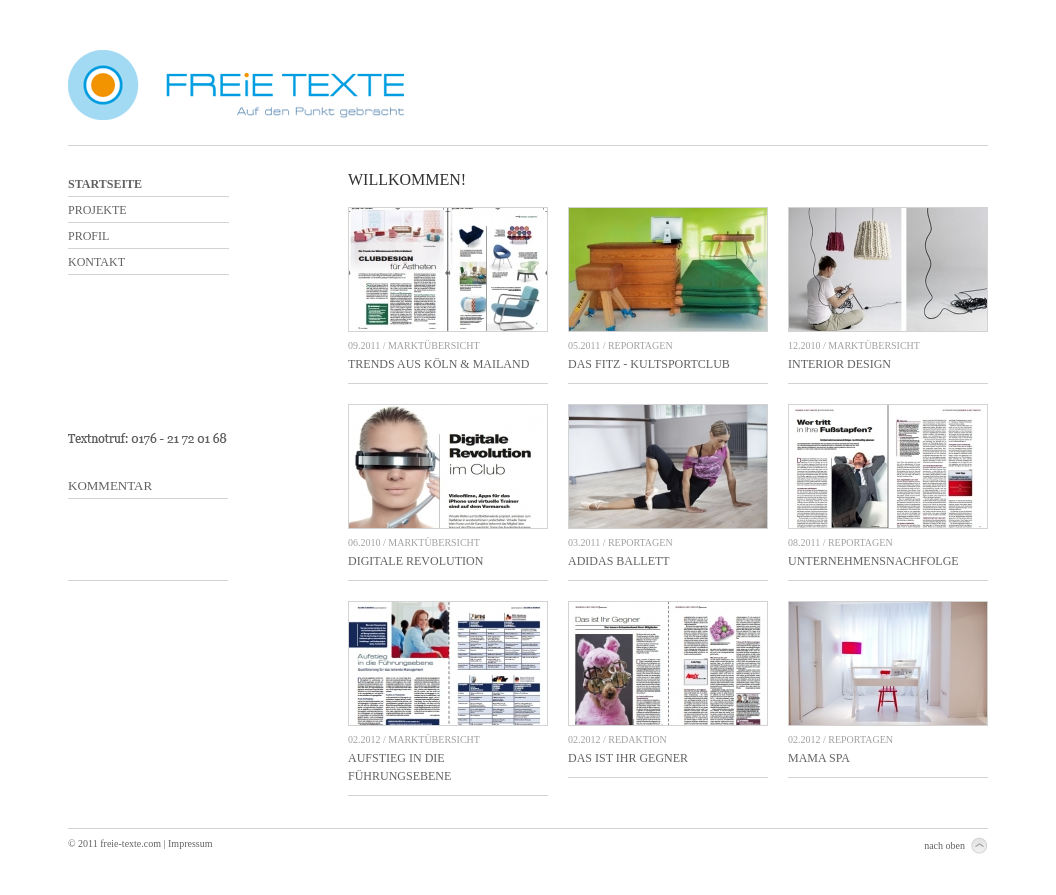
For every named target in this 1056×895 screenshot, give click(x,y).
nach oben (944, 845)
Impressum (190, 843)
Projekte (97, 210)
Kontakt (96, 262)
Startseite (105, 184)
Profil (88, 236)
